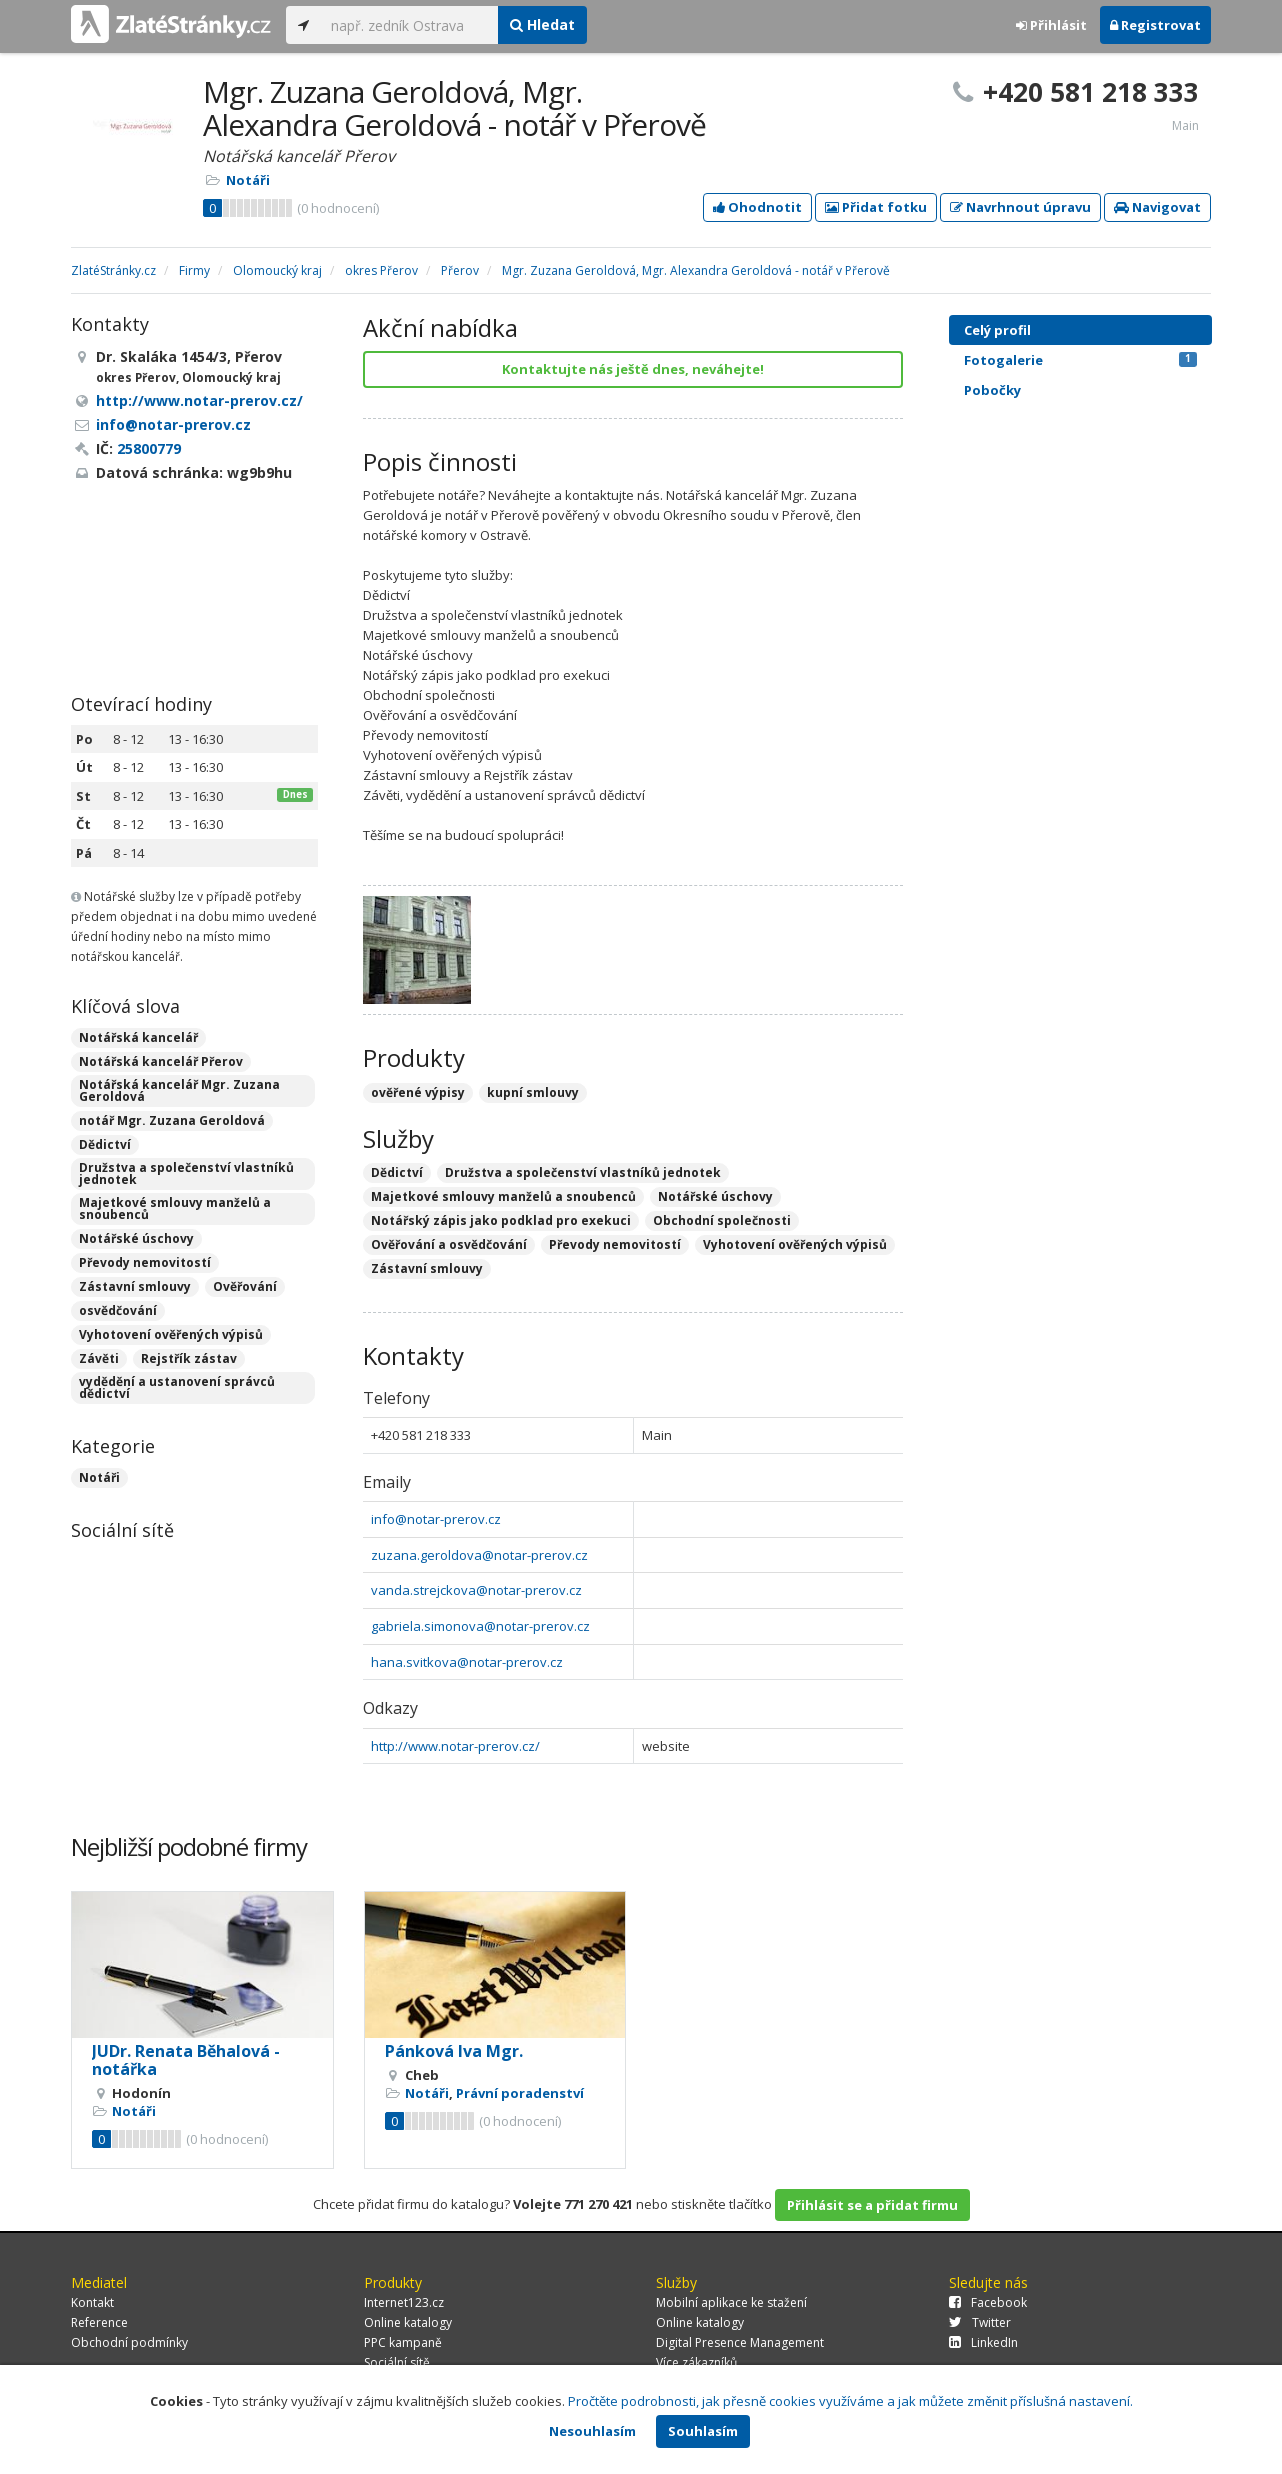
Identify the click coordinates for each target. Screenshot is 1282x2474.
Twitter (980, 2322)
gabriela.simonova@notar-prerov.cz (480, 1626)
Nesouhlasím (592, 2431)
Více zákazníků (696, 2362)
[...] (409, 25)
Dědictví (105, 1144)
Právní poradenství (520, 2093)
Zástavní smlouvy (135, 1286)
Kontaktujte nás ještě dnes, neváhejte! (633, 369)
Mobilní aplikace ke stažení (731, 2302)
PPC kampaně (403, 2342)
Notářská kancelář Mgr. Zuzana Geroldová (179, 1090)
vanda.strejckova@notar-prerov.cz (476, 1590)
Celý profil (997, 330)
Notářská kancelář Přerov (161, 1061)
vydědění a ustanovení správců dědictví (177, 1387)
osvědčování (118, 1310)
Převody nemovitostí (145, 1262)
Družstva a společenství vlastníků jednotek (186, 1173)
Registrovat (1155, 25)
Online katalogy (408, 2322)
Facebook (988, 2302)
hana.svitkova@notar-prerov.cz (467, 1662)
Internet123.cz (404, 2302)
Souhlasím (703, 2431)
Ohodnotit (757, 207)
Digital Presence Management (740, 2342)
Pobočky (992, 390)
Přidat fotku (876, 207)
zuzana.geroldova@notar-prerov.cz (479, 1555)
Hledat (542, 24)
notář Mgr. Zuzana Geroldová (172, 1120)
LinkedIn (983, 2342)
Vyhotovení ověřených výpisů (171, 1334)
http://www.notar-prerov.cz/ (455, 1746)
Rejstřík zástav (189, 1358)
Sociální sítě (397, 2362)
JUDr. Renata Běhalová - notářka (186, 2060)
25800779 (149, 448)
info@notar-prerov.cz (436, 1519)
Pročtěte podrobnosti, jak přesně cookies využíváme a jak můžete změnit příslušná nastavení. (850, 2401)
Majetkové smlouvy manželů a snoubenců (175, 1208)
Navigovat (1157, 207)
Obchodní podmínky (129, 2342)
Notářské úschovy (136, 1238)
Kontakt (92, 2302)
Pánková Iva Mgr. (454, 2051)
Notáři (248, 180)
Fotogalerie (1080, 360)
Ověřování (245, 1286)
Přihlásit (1051, 25)
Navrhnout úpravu (1020, 207)
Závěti (99, 1358)
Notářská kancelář (138, 1037)
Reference (99, 2322)
